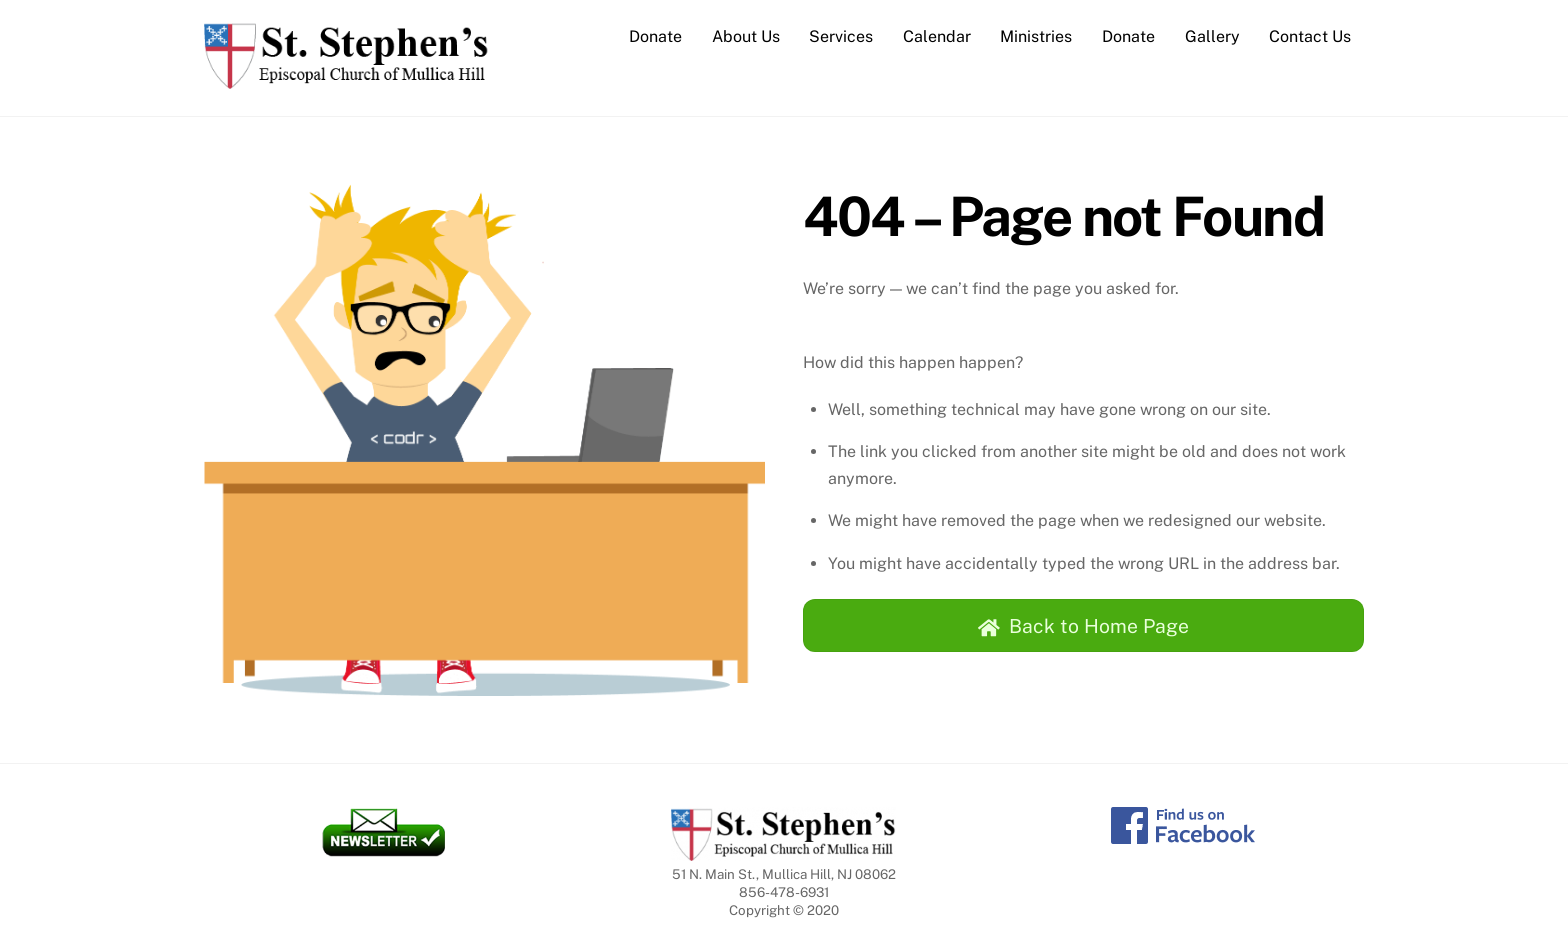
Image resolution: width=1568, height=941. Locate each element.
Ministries (1036, 36)
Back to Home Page (1083, 626)
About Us (746, 36)
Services (841, 36)
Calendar (937, 36)
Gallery (1212, 36)
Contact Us (1310, 36)
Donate (655, 36)
